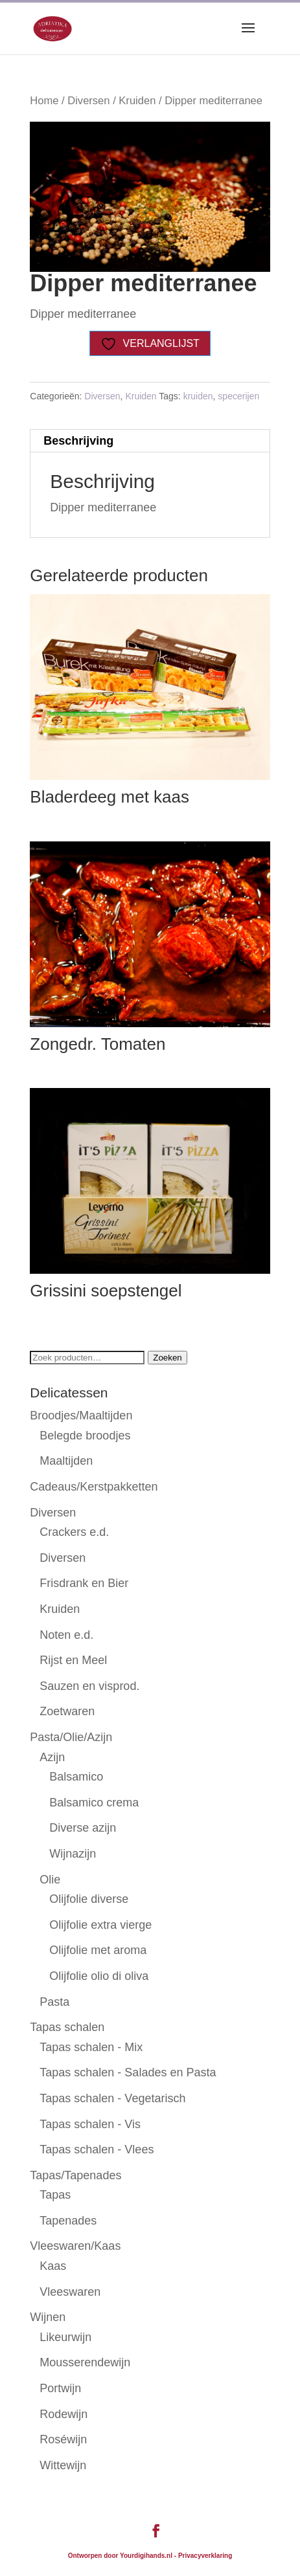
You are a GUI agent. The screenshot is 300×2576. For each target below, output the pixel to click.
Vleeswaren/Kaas (75, 2245)
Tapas (55, 2194)
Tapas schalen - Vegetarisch (112, 2098)
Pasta (54, 2001)
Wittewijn (63, 2465)
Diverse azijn (82, 1827)
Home (44, 100)
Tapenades (68, 2220)
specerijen (238, 396)
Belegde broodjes (85, 1435)
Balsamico (76, 1776)
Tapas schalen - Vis (90, 2124)
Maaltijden (66, 1460)
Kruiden (137, 100)
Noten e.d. (66, 1634)
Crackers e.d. (74, 1532)
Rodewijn (63, 2414)
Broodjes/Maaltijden (81, 1415)
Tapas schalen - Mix (91, 2047)
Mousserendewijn (85, 2362)
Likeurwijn (65, 2337)
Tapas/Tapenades (75, 2175)
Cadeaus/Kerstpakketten (93, 1486)
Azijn (52, 1757)
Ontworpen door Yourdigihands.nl (120, 2555)
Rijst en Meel (73, 1660)
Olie (50, 1879)
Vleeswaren (70, 2291)
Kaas (53, 2266)
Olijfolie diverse (88, 1899)
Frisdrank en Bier (84, 1583)
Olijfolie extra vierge (100, 1924)
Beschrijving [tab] (78, 440)
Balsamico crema (94, 1802)
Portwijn (60, 2388)
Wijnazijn (72, 1853)
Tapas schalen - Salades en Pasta (128, 2072)
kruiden (198, 396)
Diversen (88, 100)
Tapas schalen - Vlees (97, 2149)
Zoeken (167, 1357)
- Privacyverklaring (203, 2555)
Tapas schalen (67, 2027)
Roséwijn (63, 2439)
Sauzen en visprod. (89, 1686)
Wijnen (47, 2317)
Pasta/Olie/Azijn (71, 1737)
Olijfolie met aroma (97, 1950)
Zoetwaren (67, 1711)
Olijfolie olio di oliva (98, 1976)
